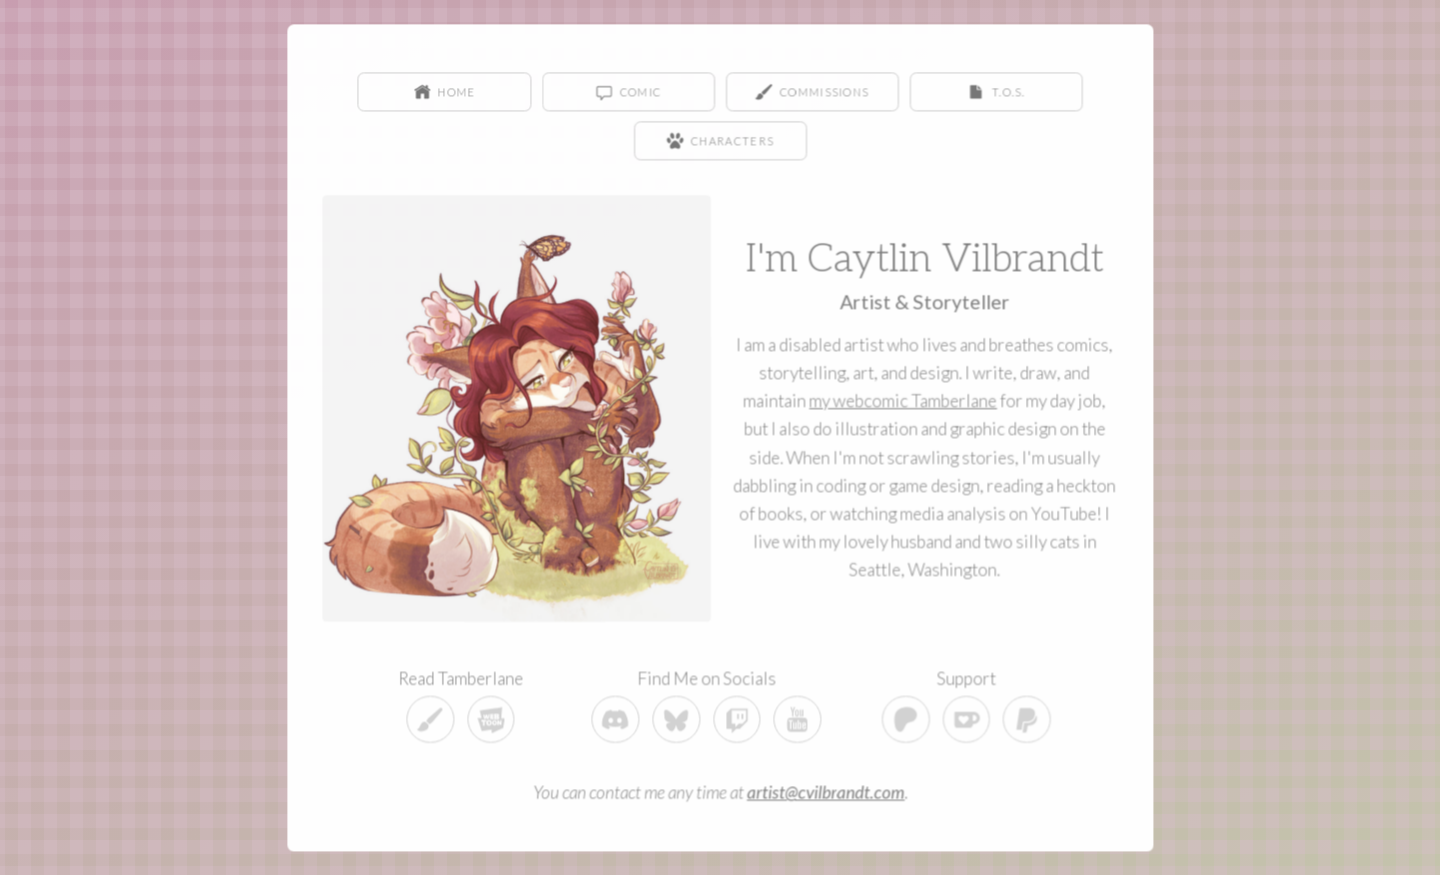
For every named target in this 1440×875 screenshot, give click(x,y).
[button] (445, 92)
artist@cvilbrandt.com (824, 790)
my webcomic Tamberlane (902, 400)
